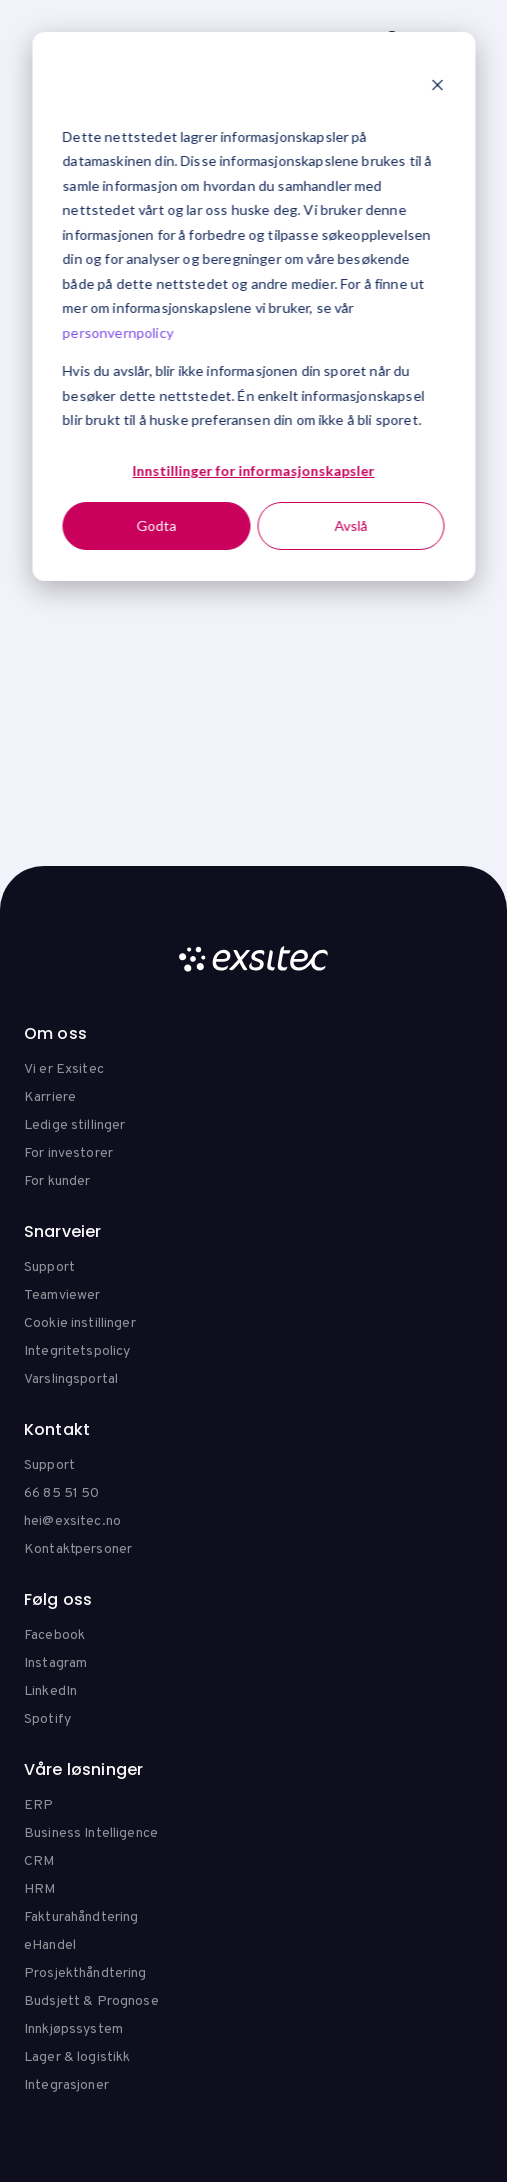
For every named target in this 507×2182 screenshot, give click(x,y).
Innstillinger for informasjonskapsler (254, 470)
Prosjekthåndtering (85, 1973)
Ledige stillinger (74, 1125)
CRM (39, 1861)
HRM (39, 1889)
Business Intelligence (91, 1833)
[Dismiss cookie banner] (437, 87)
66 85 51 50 (62, 1493)
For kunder (57, 1181)
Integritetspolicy (77, 1351)
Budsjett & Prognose (91, 2001)
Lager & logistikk (77, 2057)
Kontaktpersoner (78, 1549)
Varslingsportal (71, 1379)
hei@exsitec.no (72, 1521)
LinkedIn (50, 1691)
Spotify (47, 1719)
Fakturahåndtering (81, 1917)
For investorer (68, 1153)
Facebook (54, 1635)
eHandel (50, 1945)
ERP (38, 1805)
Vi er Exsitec (64, 1069)
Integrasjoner (66, 2085)
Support (49, 1267)
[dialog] (253, 306)
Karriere (50, 1097)
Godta (156, 525)
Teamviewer (62, 1295)
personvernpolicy (118, 332)
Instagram (55, 1663)
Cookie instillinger (80, 1323)
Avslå (350, 525)
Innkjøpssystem (73, 2029)
